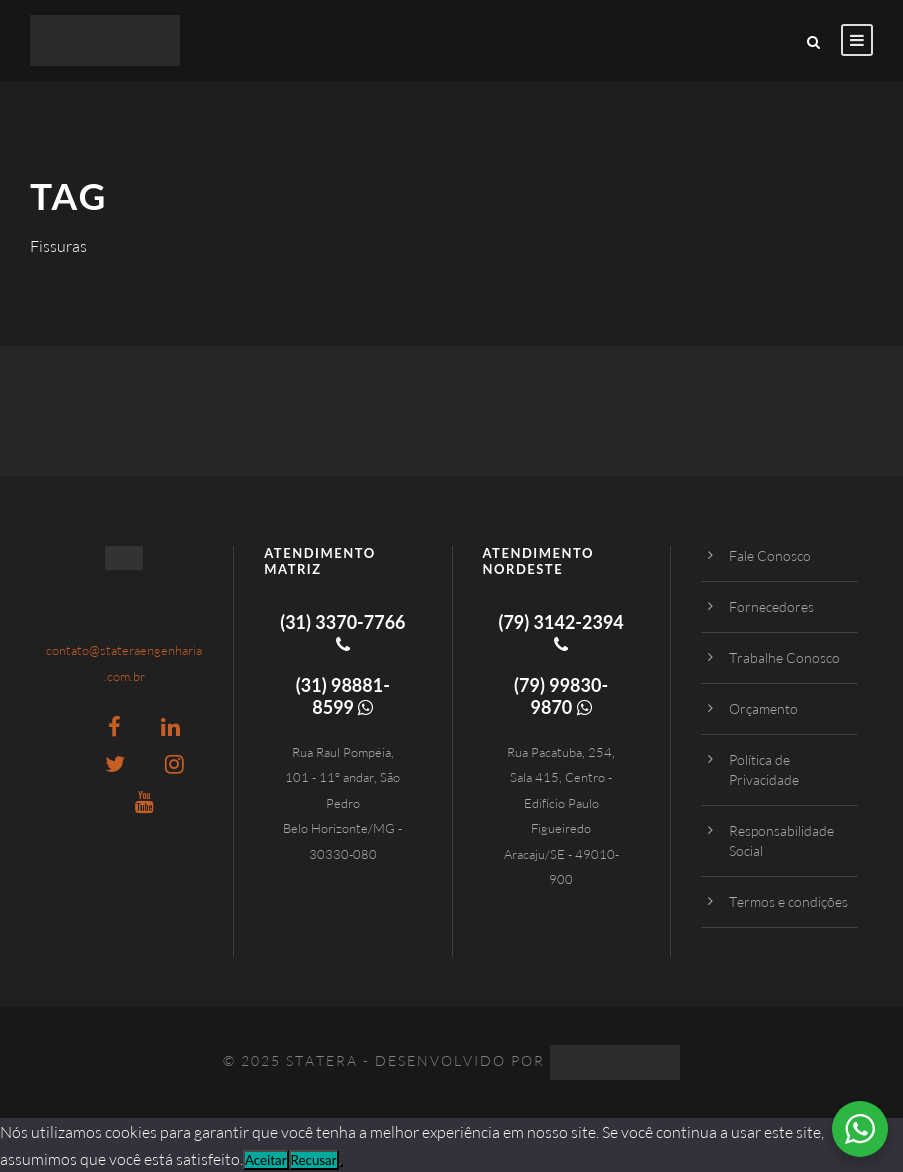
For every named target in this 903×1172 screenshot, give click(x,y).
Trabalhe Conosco (784, 657)
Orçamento (763, 708)
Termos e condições (788, 901)
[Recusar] (341, 1165)
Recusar (314, 1160)
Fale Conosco (770, 555)
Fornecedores (771, 606)
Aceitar (266, 1160)
